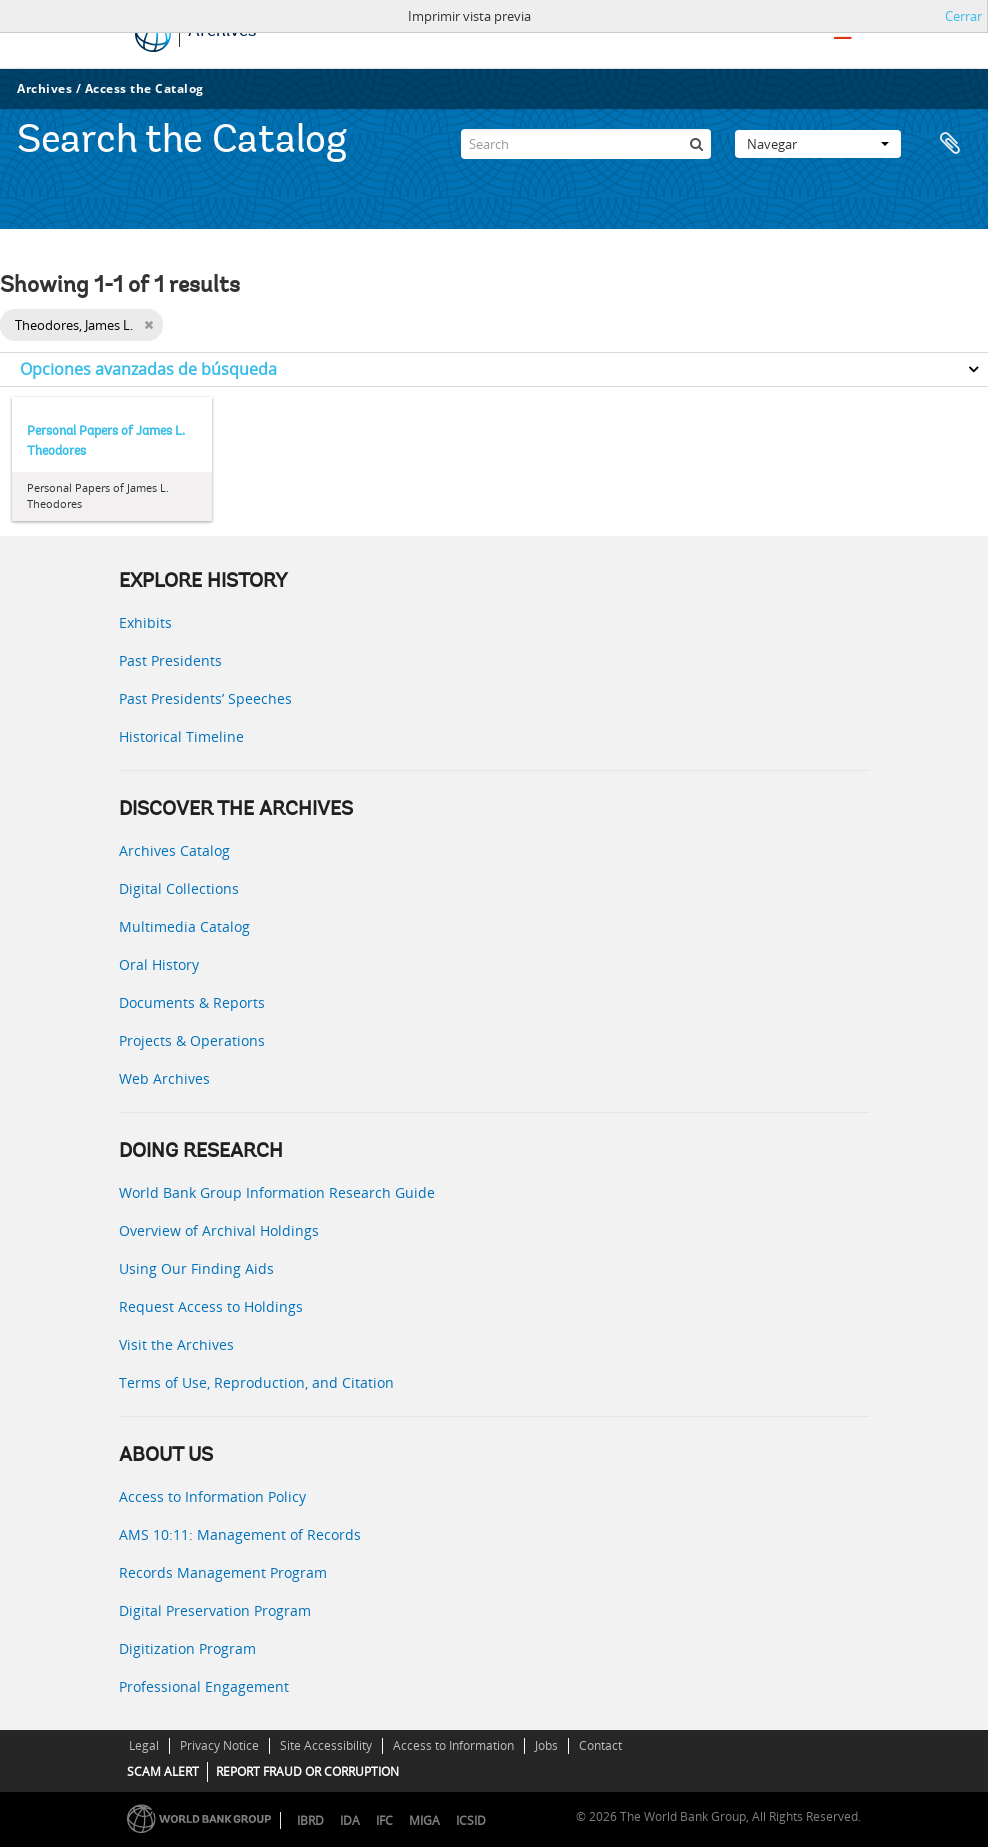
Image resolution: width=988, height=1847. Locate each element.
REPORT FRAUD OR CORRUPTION (307, 1771)
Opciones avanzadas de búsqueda (148, 369)
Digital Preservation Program (215, 1610)
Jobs (546, 1745)
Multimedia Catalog (184, 926)
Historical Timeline (181, 736)
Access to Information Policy (212, 1496)
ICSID (471, 1820)
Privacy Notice (219, 1745)
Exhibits (145, 622)
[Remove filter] (148, 325)
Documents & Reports (192, 1002)
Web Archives (164, 1078)
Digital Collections (179, 888)
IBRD (310, 1820)
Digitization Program (187, 1648)
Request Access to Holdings (211, 1306)
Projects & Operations (192, 1040)
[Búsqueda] (696, 144)
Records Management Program (223, 1572)
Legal (144, 1745)
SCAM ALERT (163, 1771)
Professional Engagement (204, 1686)
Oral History (159, 964)
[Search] (586, 144)
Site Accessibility (326, 1745)
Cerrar (963, 16)
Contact (600, 1745)
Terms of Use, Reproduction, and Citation (256, 1382)
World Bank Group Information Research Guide (277, 1192)
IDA (350, 1820)
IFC (384, 1820)
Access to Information (453, 1745)
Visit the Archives (176, 1344)
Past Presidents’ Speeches (205, 698)
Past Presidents (170, 660)
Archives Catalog (174, 850)
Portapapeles (950, 144)
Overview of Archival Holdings (219, 1230)
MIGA (424, 1820)
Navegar (818, 144)
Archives (44, 88)
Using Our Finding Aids (196, 1268)
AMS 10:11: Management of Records (240, 1534)
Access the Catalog (144, 88)
